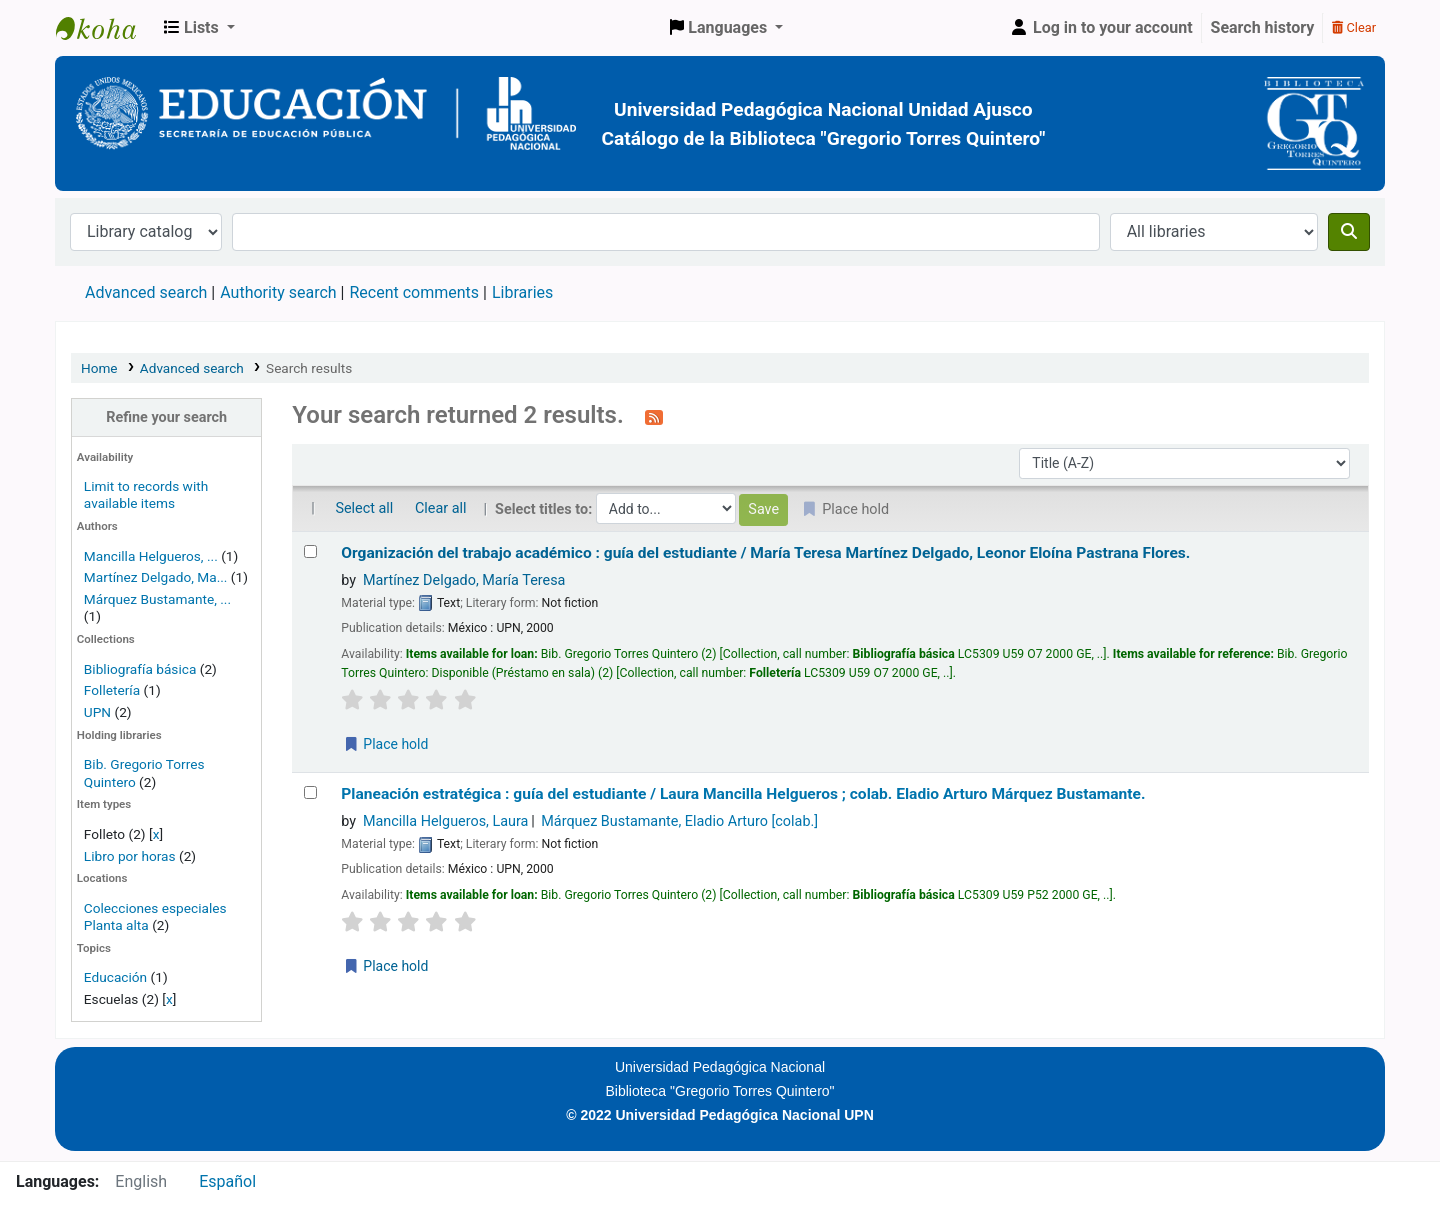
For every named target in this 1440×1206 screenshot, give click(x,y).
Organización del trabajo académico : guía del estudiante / (765, 553)
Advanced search (146, 292)
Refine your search (166, 417)
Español (227, 1181)
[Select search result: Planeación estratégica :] (310, 792)
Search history (1263, 27)
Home (99, 368)
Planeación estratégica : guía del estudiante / (743, 794)
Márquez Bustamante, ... (157, 599)
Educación (115, 977)
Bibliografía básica (142, 669)
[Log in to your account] (1101, 28)
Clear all (441, 508)
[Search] (1349, 232)
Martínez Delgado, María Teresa (464, 580)
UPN (97, 712)
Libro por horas (130, 856)
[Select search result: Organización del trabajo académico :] (310, 551)
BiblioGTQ (106, 28)
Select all (364, 508)
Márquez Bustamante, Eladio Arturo (679, 821)
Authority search (278, 292)
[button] (199, 28)
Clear (1354, 27)
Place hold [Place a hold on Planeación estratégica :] (385, 966)
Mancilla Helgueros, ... (151, 556)
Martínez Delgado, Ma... (156, 577)
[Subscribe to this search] (654, 417)
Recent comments (414, 292)
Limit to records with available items (146, 494)
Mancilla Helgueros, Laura (446, 821)
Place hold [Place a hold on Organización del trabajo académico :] (385, 744)
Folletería (112, 690)
